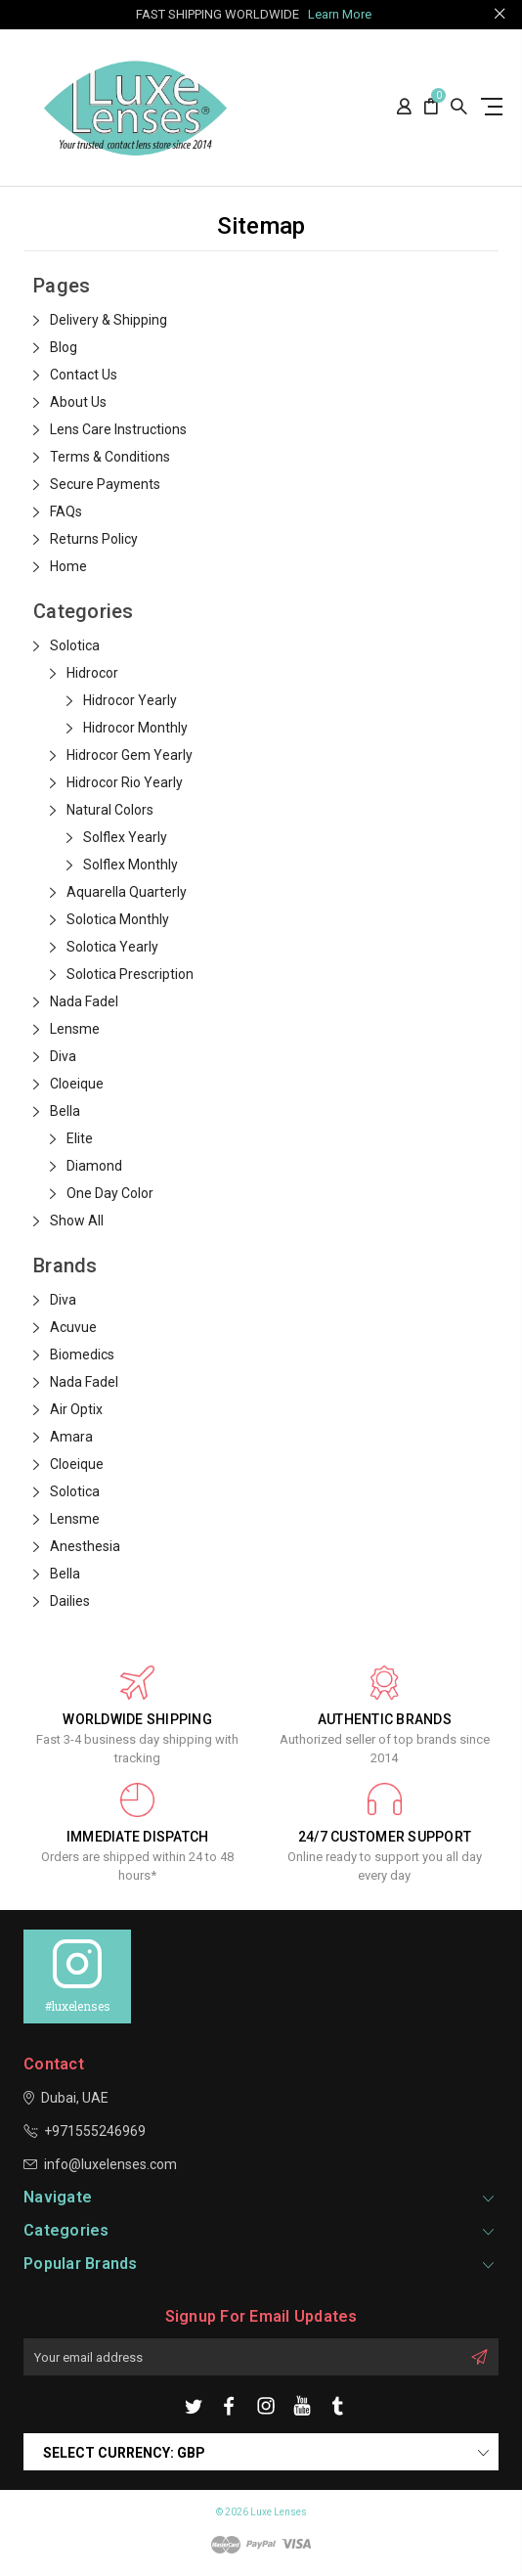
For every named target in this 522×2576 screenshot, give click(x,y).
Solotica (75, 645)
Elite (79, 1138)
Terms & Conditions (110, 457)
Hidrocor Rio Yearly (124, 782)
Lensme (75, 1029)
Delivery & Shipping (108, 320)
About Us (78, 402)
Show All (77, 1220)
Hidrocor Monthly (135, 727)
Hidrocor (92, 673)
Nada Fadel (84, 1001)
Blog (63, 347)
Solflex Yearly (125, 837)
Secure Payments (105, 484)
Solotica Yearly (112, 947)
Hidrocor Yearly (130, 700)
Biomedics (82, 1354)
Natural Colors (109, 810)
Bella (65, 1111)
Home (68, 566)
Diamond (94, 1166)
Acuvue (73, 1327)
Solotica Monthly (117, 919)
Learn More (339, 14)
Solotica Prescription (130, 974)
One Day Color (109, 1193)
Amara (71, 1436)
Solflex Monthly (130, 864)
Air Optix (76, 1409)
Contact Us (83, 374)
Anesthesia (85, 1546)
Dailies (70, 1601)
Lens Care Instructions (118, 429)
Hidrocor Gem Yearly (129, 755)
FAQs (66, 511)
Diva (63, 1056)
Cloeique (77, 1083)
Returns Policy (94, 539)
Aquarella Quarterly (126, 892)
